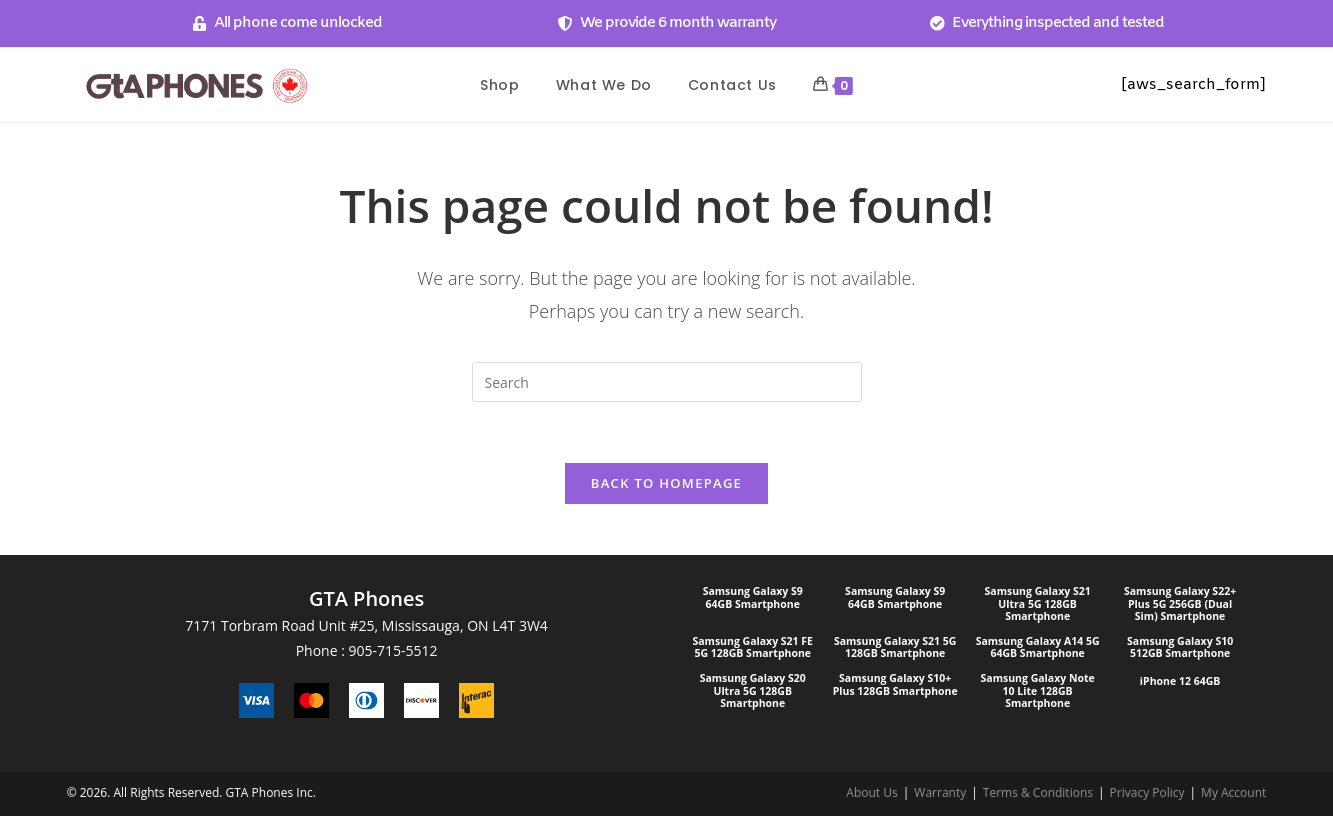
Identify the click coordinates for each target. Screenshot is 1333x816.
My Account (1233, 792)
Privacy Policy (1147, 792)
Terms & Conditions (1038, 792)
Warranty (940, 792)
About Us (871, 792)
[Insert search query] (667, 382)
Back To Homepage (666, 483)
